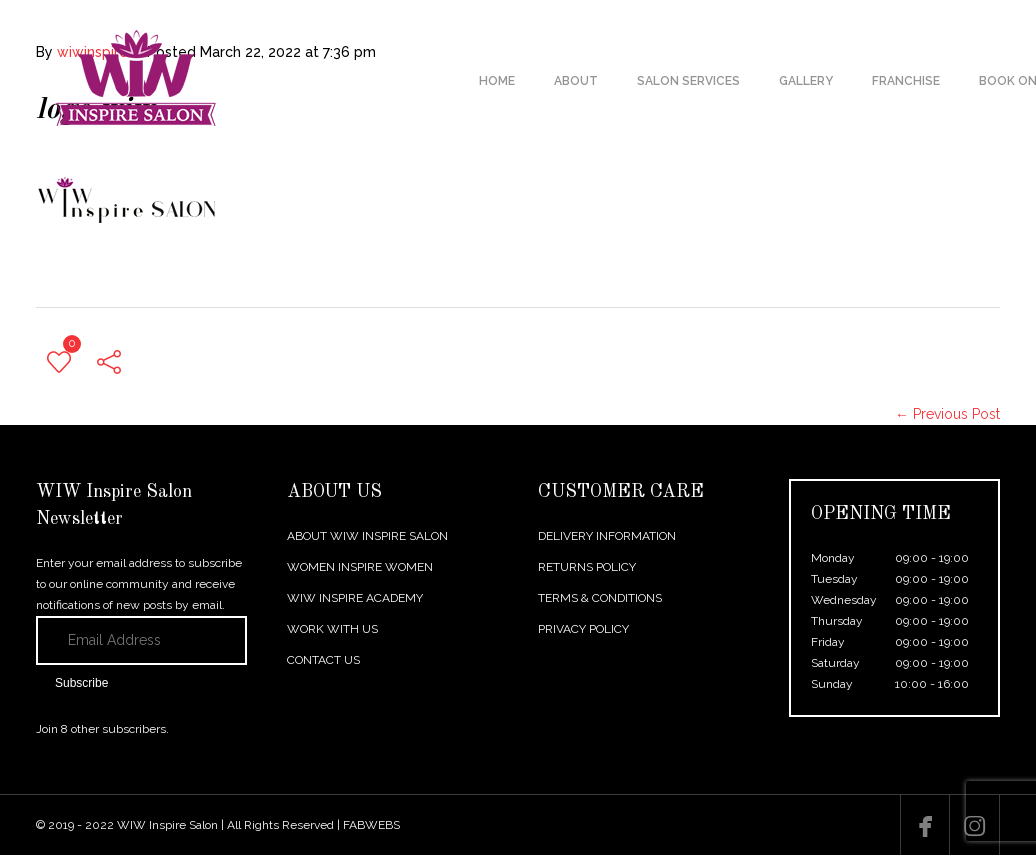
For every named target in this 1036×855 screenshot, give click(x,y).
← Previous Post (947, 414)
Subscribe (81, 683)
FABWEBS (371, 825)
